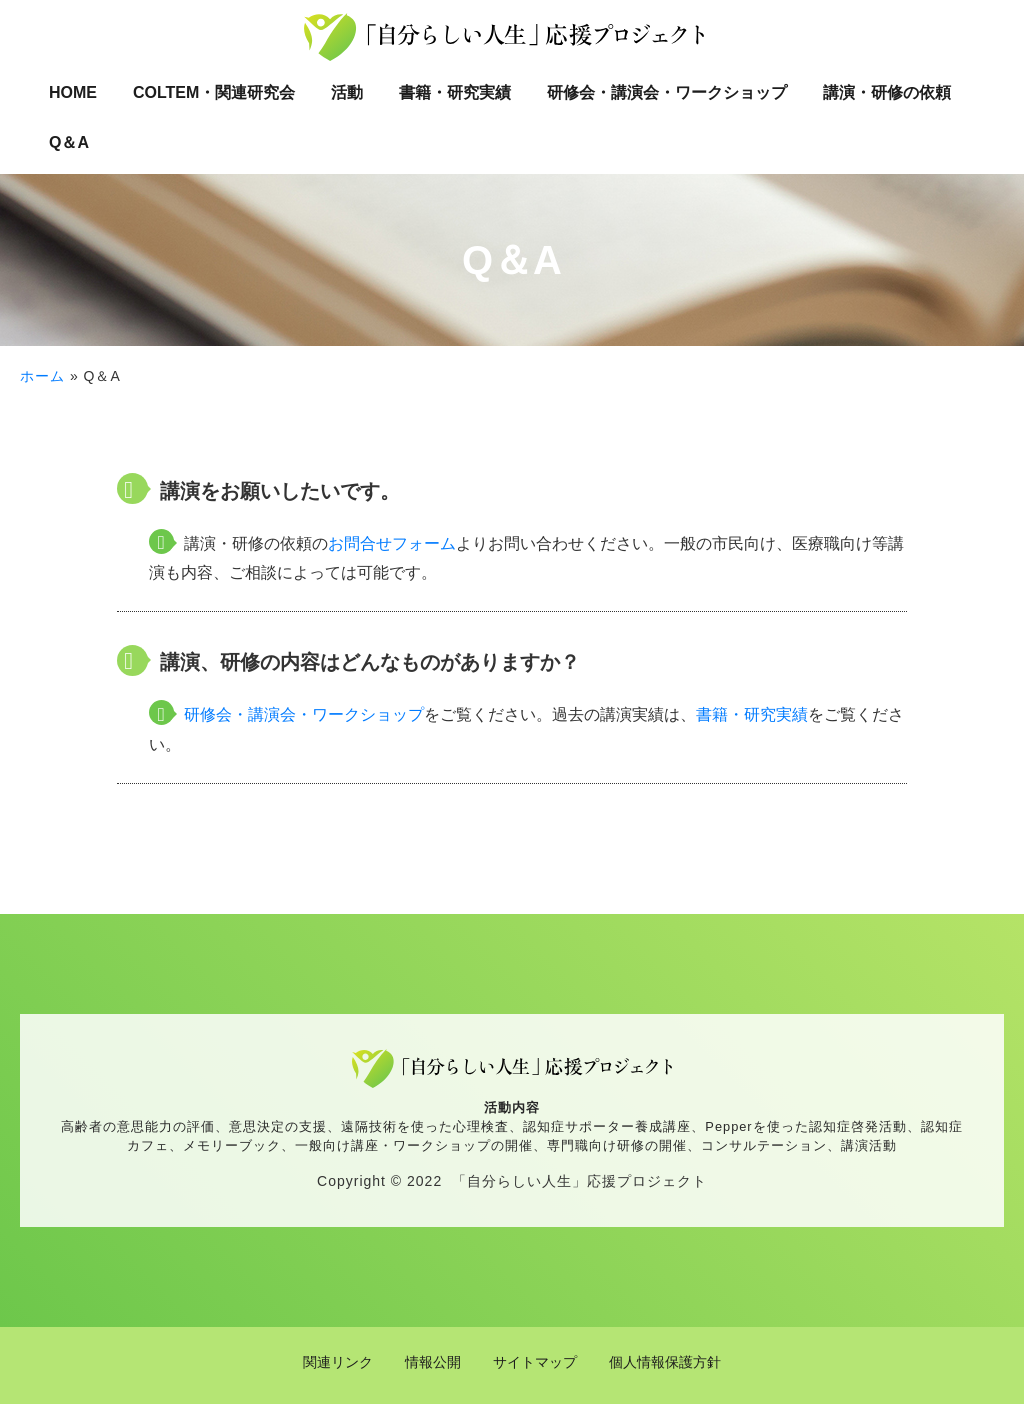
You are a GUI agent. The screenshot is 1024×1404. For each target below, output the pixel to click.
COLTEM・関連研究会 (214, 92)
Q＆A (69, 142)
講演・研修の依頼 (887, 92)
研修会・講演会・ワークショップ (667, 92)
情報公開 (433, 1362)
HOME (73, 92)
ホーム (42, 376)
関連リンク (338, 1362)
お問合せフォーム (392, 543)
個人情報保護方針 (665, 1362)
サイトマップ (535, 1362)
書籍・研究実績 (455, 92)
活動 (347, 92)
